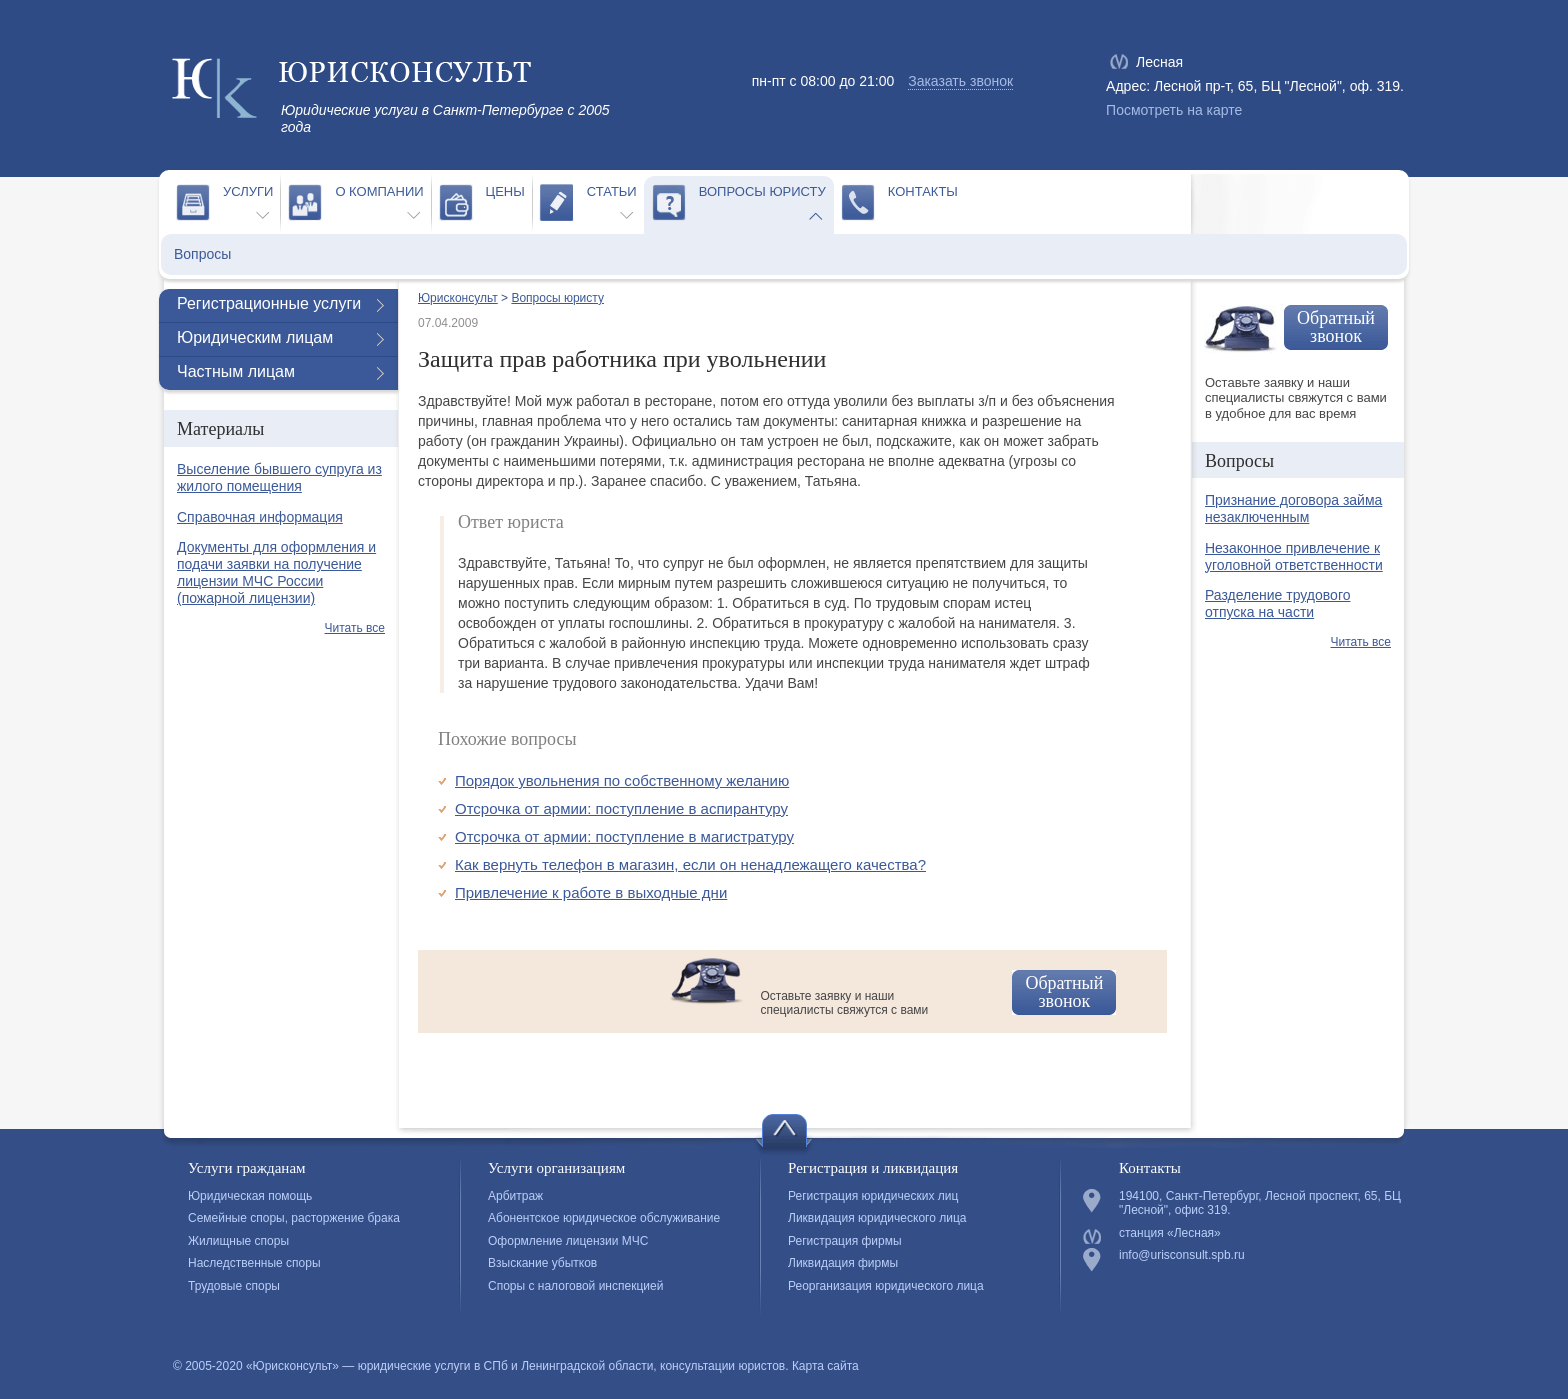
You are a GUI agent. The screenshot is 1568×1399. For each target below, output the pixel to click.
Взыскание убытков (542, 1263)
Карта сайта (825, 1366)
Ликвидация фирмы (843, 1263)
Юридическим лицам (255, 337)
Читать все (355, 628)
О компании (379, 191)
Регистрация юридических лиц (873, 1196)
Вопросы (202, 254)
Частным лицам (236, 371)
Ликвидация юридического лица (877, 1218)
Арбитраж (515, 1196)
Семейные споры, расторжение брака (294, 1218)
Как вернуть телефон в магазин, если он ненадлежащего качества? (690, 864)
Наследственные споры (254, 1263)
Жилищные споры (238, 1241)
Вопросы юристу (762, 191)
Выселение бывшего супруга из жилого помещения (279, 477)
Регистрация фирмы (845, 1241)
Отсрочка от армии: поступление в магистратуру (624, 836)
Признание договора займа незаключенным (1293, 508)
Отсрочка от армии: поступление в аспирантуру (621, 808)
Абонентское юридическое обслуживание (604, 1218)
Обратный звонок (1064, 992)
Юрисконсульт (458, 298)
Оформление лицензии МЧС (568, 1241)
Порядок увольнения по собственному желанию (622, 780)
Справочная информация (260, 517)
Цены (505, 191)
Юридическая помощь (250, 1196)
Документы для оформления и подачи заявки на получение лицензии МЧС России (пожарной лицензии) (276, 572)
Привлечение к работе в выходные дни (591, 892)
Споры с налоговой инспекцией (575, 1286)
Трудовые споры (234, 1286)
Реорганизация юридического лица (886, 1286)
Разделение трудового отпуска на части (1277, 603)
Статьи (612, 191)
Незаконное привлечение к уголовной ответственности (1294, 556)
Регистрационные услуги (269, 303)
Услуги (248, 191)
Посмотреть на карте (1174, 110)
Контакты (923, 191)
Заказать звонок (960, 81)
